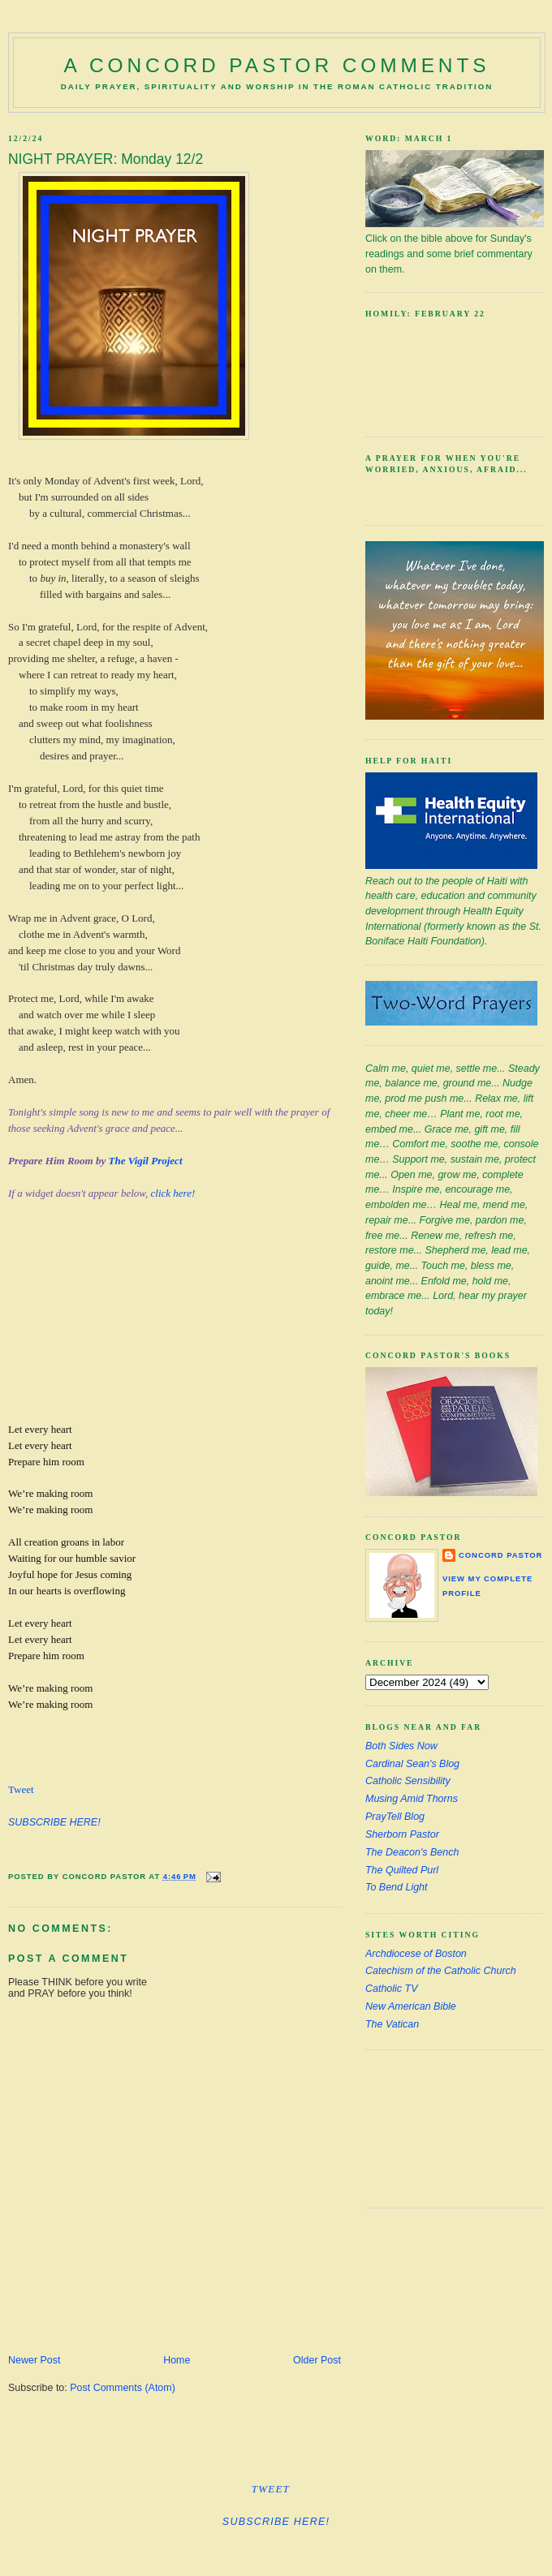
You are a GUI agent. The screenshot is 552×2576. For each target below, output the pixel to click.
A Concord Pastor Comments (277, 65)
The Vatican (392, 2024)
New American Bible (410, 2006)
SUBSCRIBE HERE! (54, 1822)
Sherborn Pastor (402, 1834)
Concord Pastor (500, 1554)
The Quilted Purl (401, 1870)
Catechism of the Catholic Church (440, 1970)
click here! (173, 1193)
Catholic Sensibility (408, 1781)
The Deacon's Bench (412, 1852)
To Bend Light (396, 1887)
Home (176, 2360)
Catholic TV (391, 1988)
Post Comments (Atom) (122, 2387)
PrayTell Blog (395, 1816)
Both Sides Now (401, 1746)
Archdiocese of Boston (416, 1953)
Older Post (317, 2360)
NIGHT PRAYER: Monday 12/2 (105, 159)
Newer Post (34, 2360)
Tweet (21, 1789)
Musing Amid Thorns (411, 1798)
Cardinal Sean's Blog (412, 1764)
